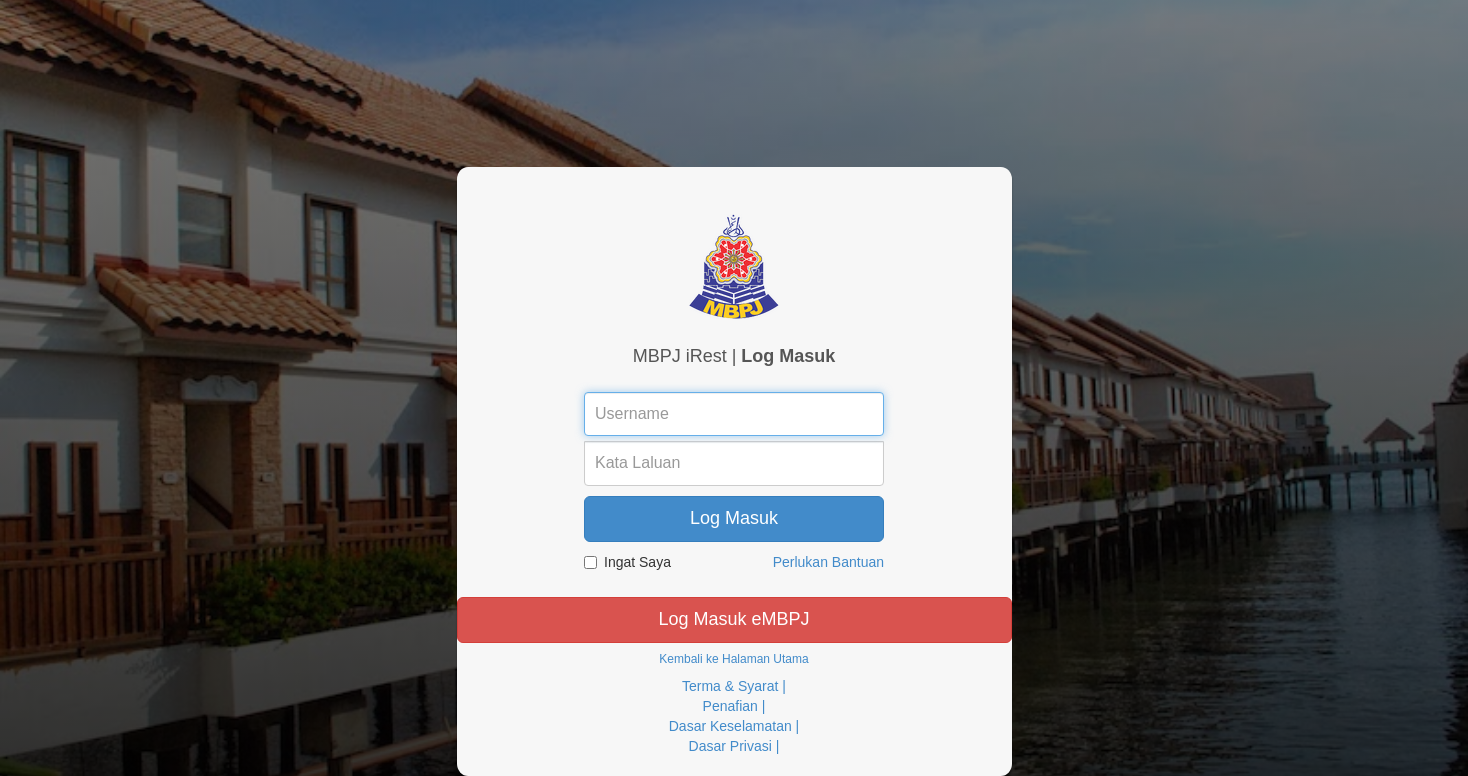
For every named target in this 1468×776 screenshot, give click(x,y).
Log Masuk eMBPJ (733, 619)
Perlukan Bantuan (828, 562)
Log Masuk (734, 518)
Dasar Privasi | (734, 746)
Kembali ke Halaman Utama (733, 659)
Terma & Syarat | (734, 686)
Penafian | (734, 706)
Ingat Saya (627, 562)
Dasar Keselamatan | (734, 726)
